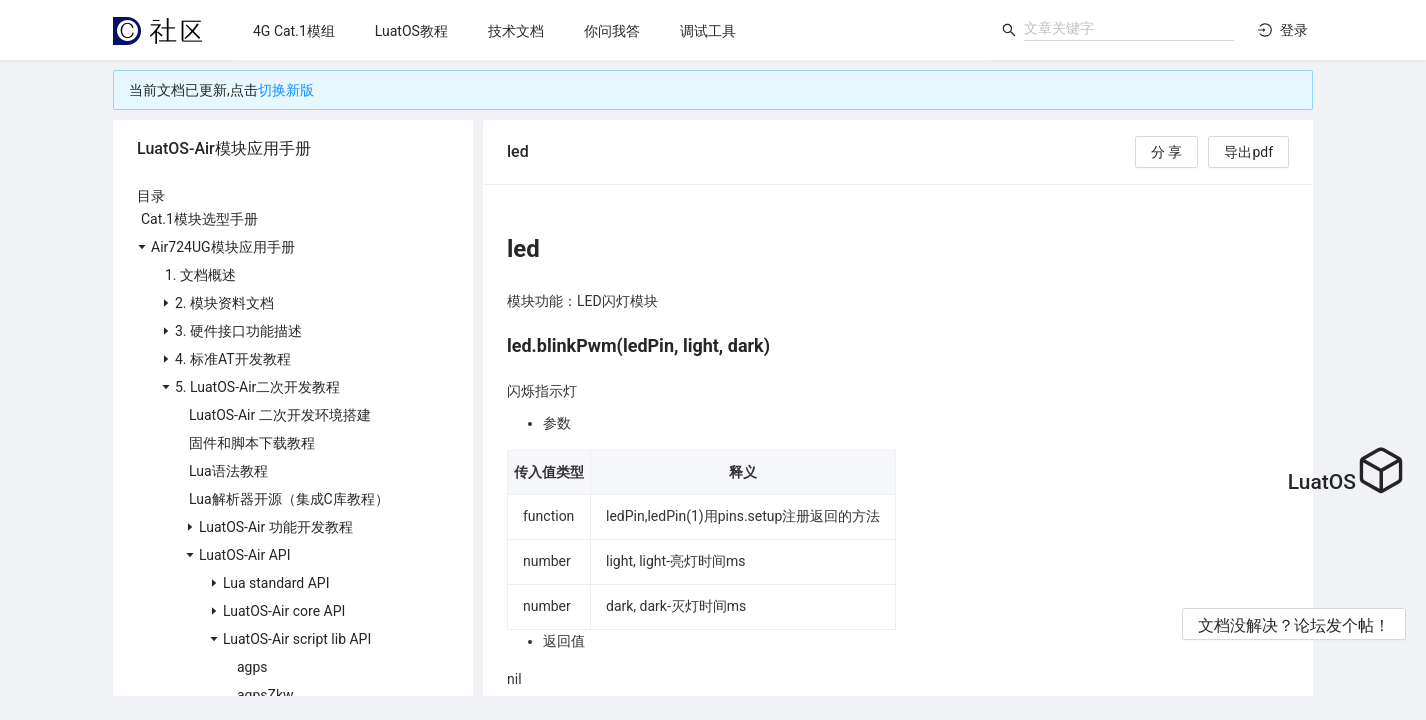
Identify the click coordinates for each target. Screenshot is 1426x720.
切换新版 (286, 90)
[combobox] (1129, 28)
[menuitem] (294, 31)
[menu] (611, 30)
